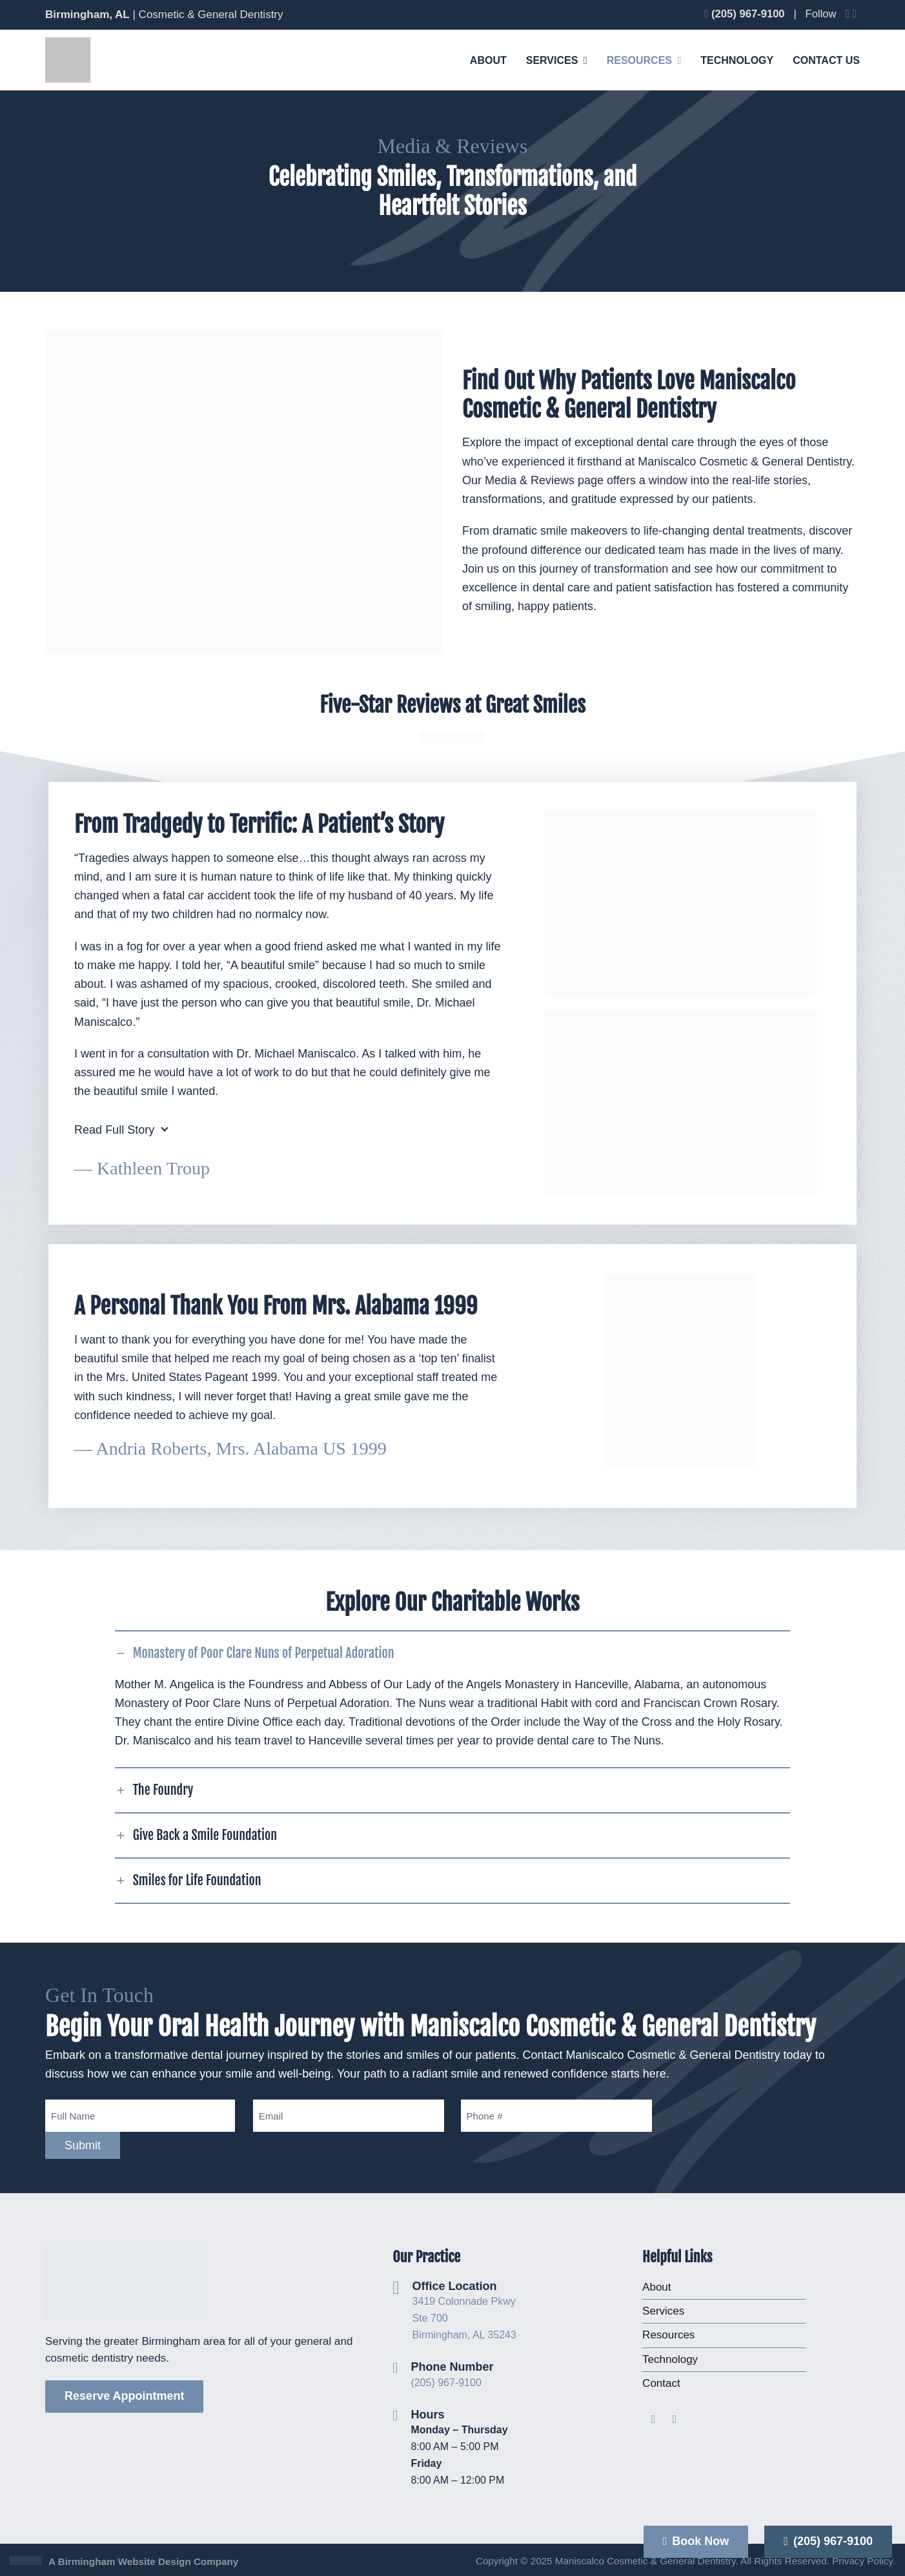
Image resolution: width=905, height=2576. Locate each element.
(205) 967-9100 (446, 2382)
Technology (670, 2359)
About (656, 2287)
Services (663, 2311)
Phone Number (452, 2366)
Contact (661, 2383)
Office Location (454, 2286)
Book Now (696, 2541)
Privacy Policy (862, 2560)
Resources (668, 2335)
